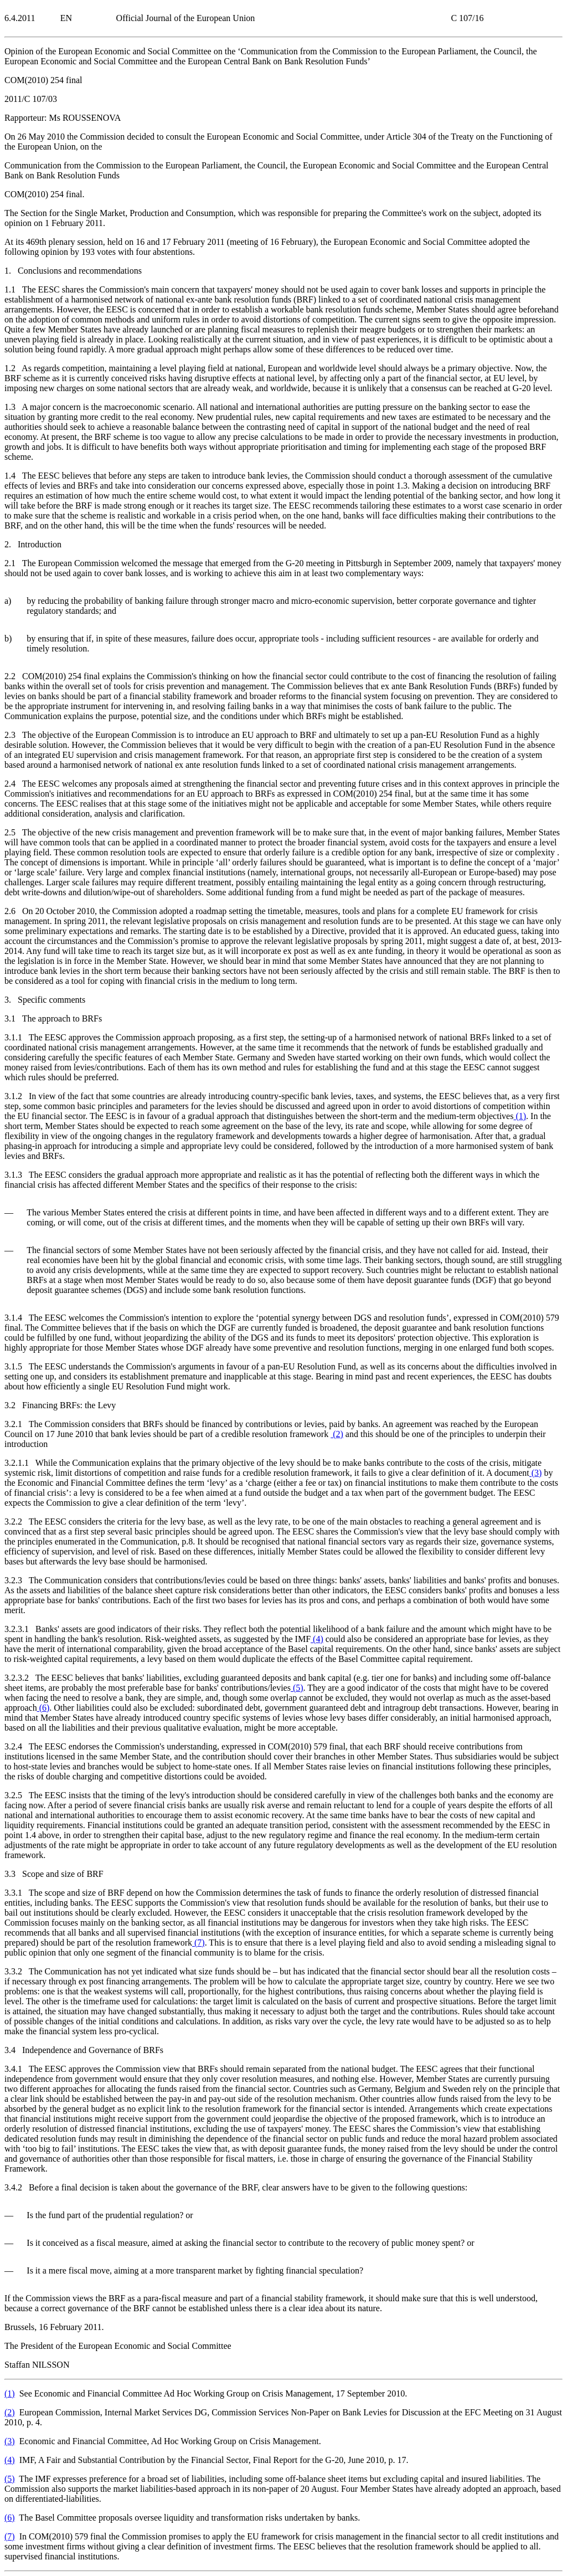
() (519, 1116)
